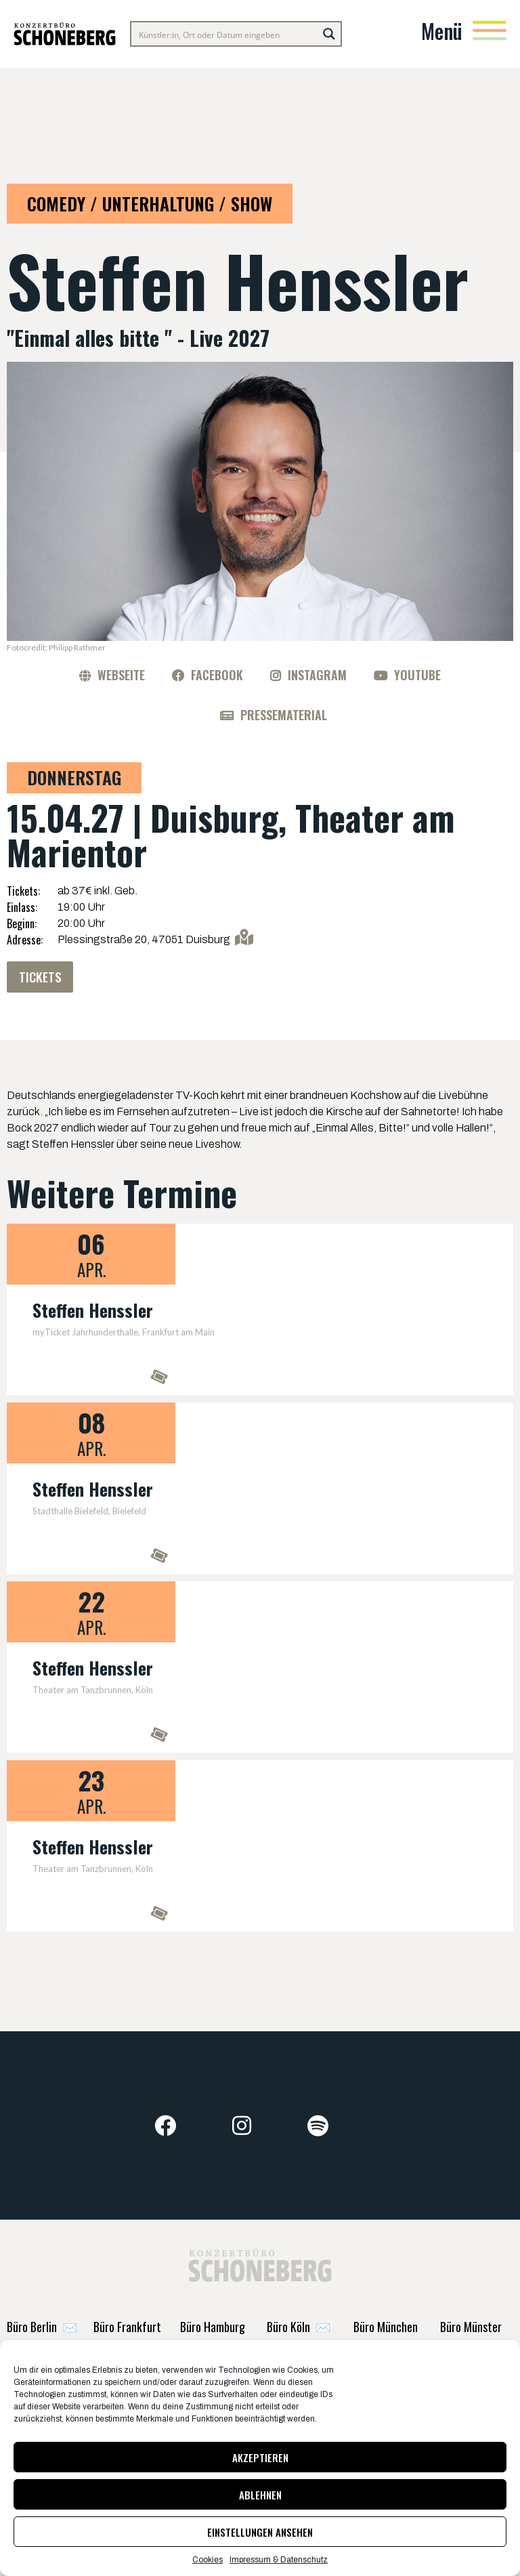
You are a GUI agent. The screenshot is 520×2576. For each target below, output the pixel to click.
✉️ (42, 2339)
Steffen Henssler (92, 1312)
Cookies (207, 2559)
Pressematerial (283, 715)
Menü (441, 31)
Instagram (317, 675)
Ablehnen (260, 2494)
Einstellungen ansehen (260, 2532)
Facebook (217, 675)
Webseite (121, 675)
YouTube (417, 675)
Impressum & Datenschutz (279, 2559)
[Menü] (489, 30)
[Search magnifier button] (329, 33)
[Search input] (225, 34)
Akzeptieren (260, 2457)
